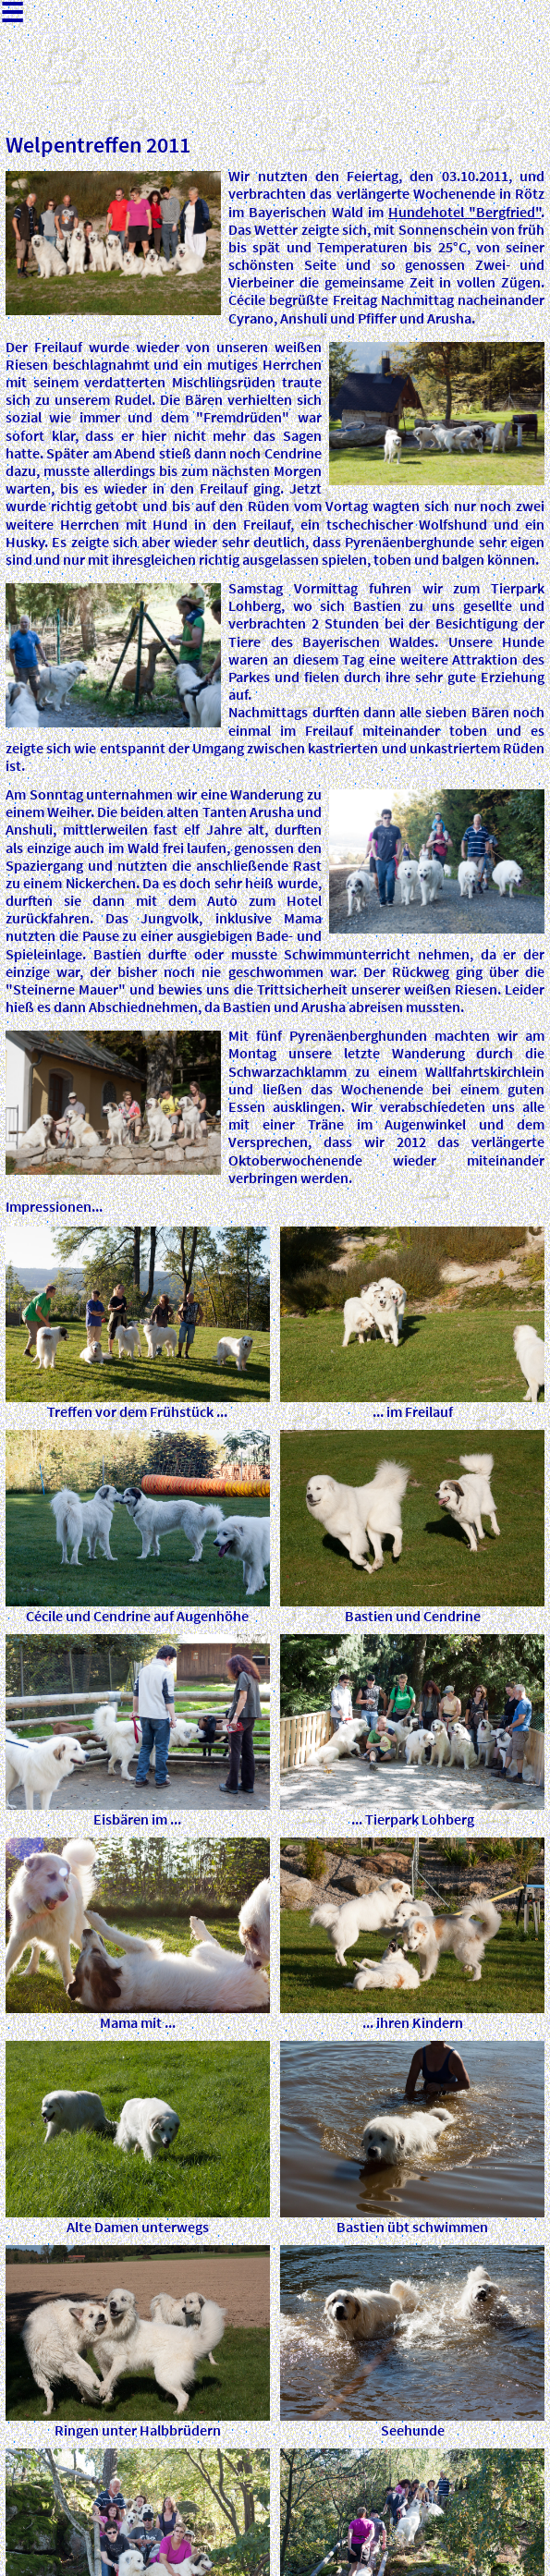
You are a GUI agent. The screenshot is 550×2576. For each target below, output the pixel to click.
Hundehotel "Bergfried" (464, 211)
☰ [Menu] (12, 15)
